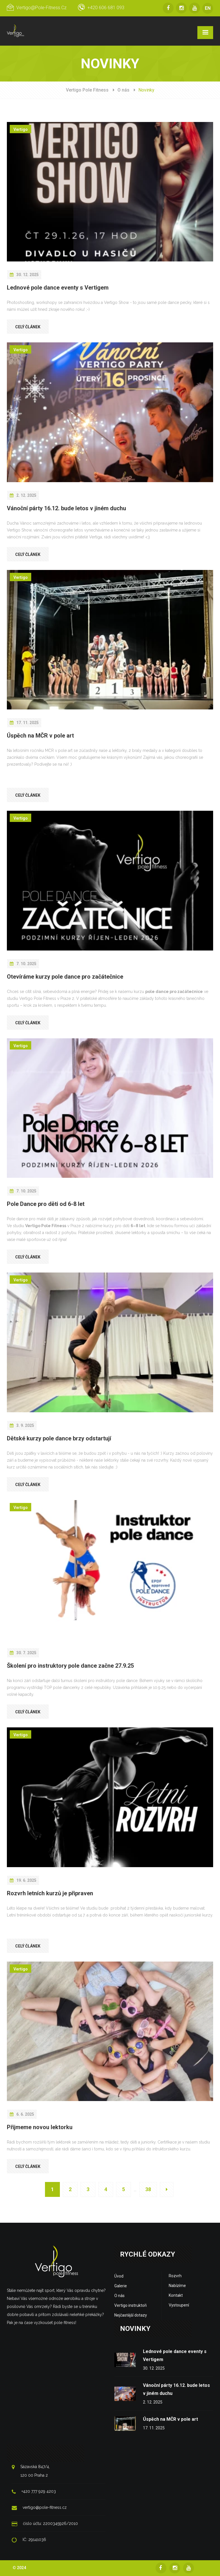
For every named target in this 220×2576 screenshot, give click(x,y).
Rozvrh (175, 2276)
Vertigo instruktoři (130, 2305)
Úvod (118, 2276)
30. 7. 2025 (23, 1652)
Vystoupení (179, 2305)
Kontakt (176, 2295)
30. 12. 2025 (24, 274)
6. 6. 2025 (22, 2114)
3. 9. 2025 (22, 1425)
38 (148, 2189)
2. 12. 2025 (23, 495)
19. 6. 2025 (23, 1880)
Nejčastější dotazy (130, 2315)
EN (208, 8)
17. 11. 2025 (24, 722)
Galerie (120, 2286)
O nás (123, 90)
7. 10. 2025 (23, 963)
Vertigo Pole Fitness (87, 90)
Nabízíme (177, 2285)
